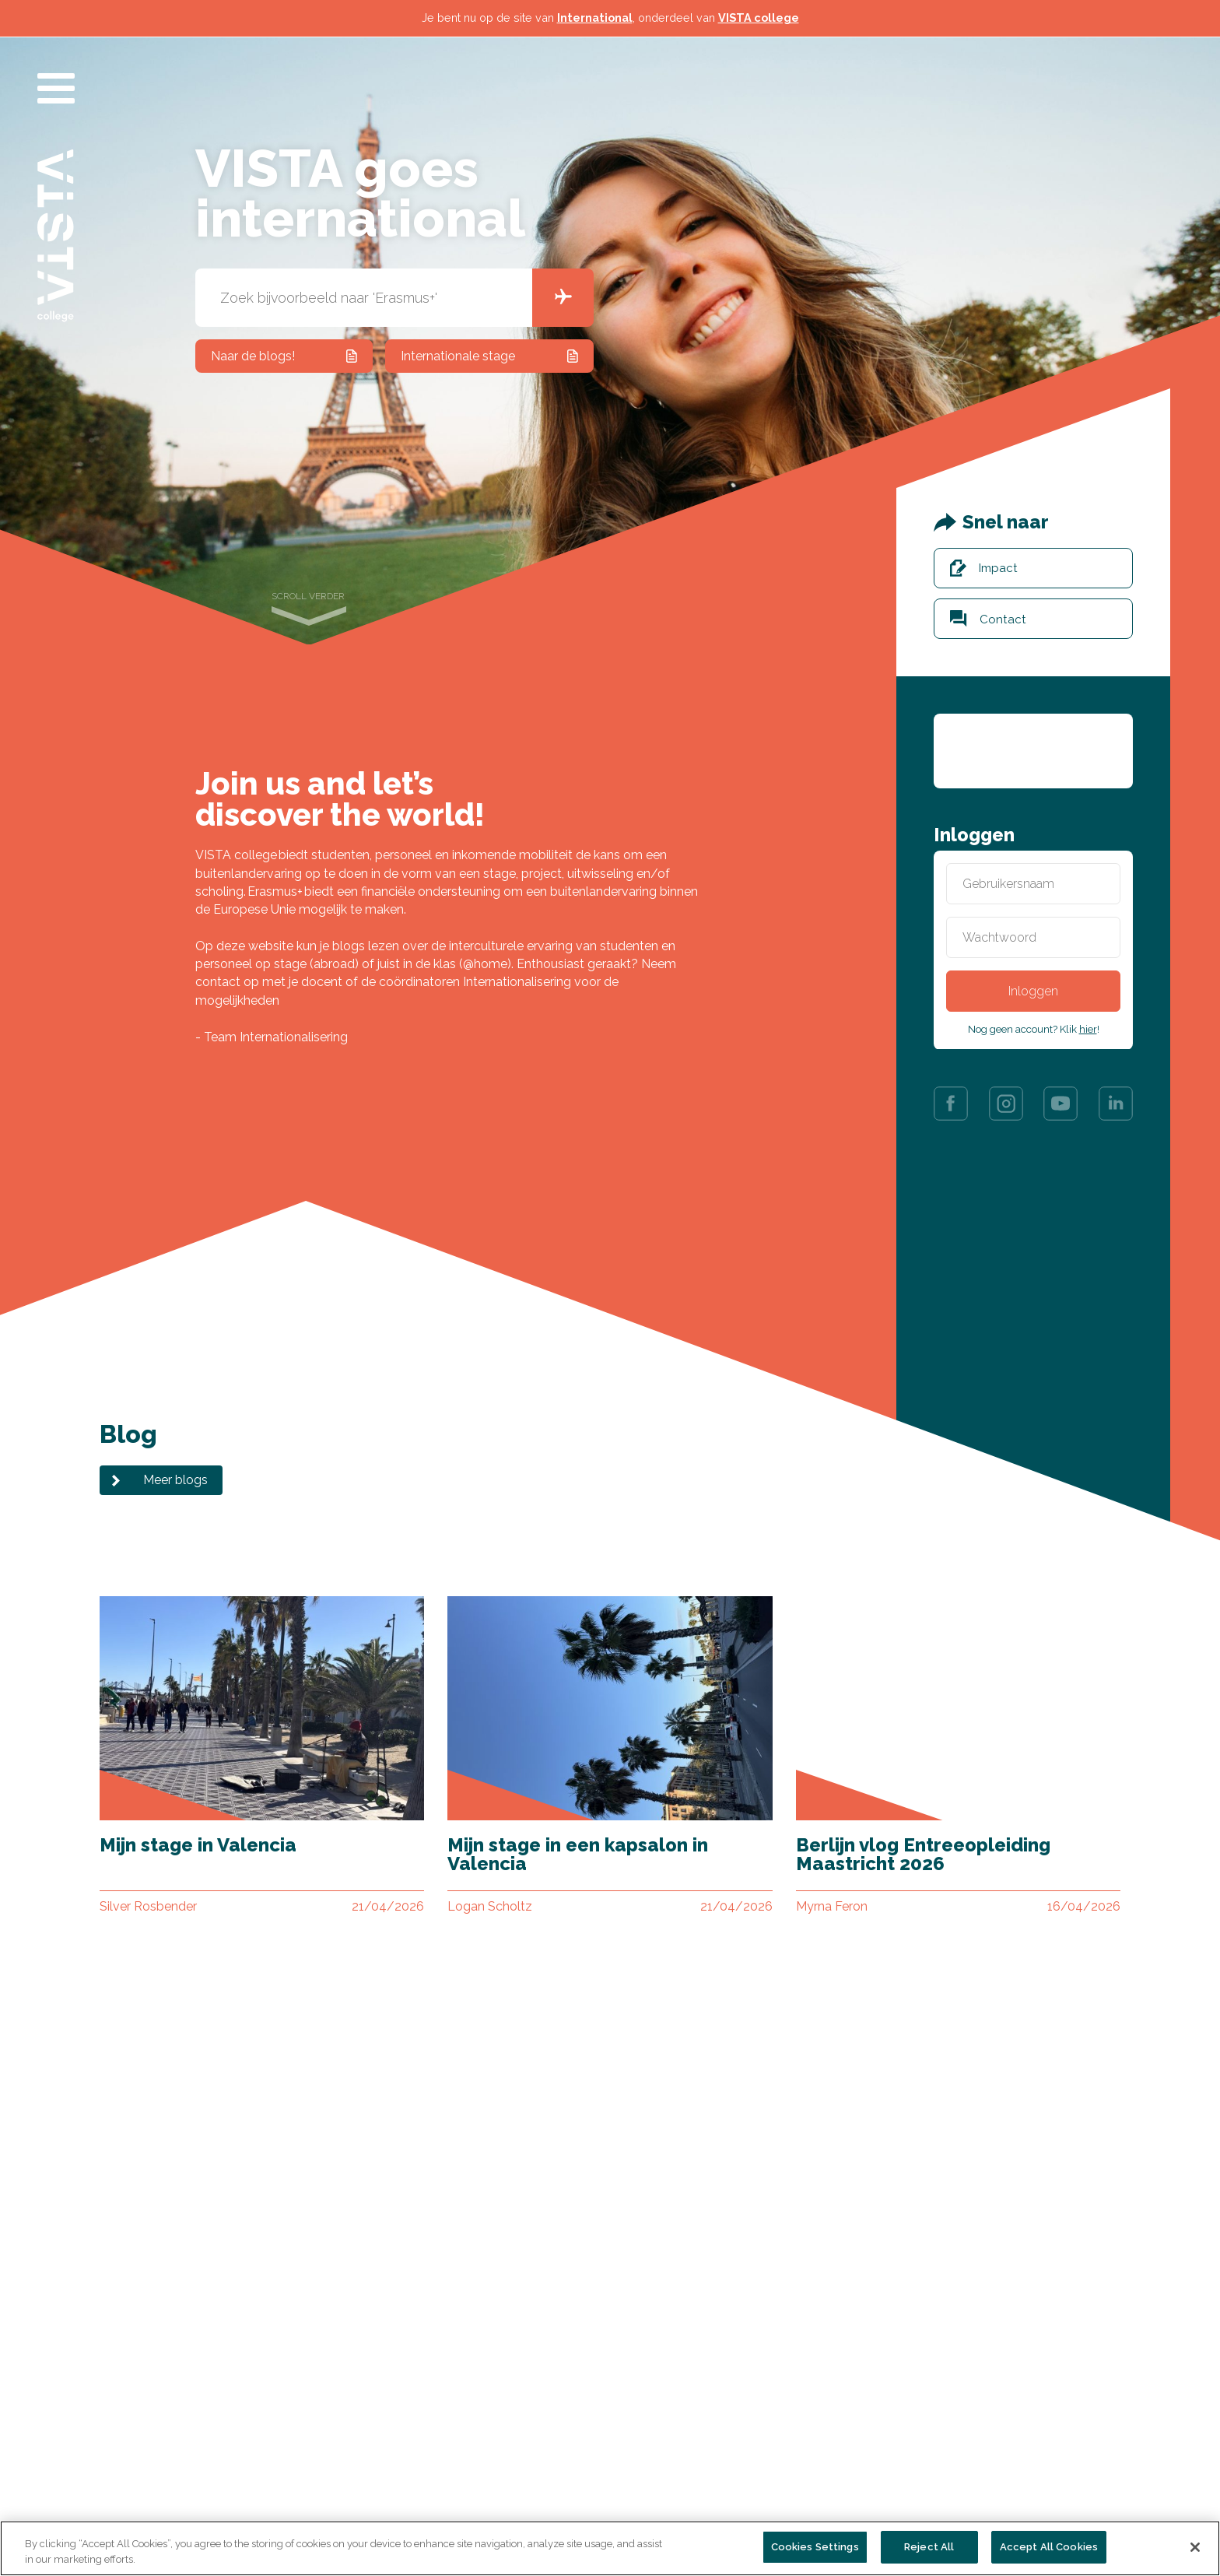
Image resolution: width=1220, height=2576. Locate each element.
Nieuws (138, 2480)
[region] (610, 2548)
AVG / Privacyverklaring (566, 2456)
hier (1088, 1029)
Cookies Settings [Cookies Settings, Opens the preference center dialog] (815, 2547)
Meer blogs (175, 1479)
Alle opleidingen (163, 2432)
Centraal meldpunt (377, 2504)
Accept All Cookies (1049, 2547)
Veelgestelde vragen (383, 2480)
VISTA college (758, 17)
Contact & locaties (377, 2432)
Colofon (521, 2480)
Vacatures (352, 2456)
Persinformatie (539, 2432)
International (595, 17)
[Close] (1195, 2547)
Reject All (929, 2547)
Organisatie (149, 2456)
